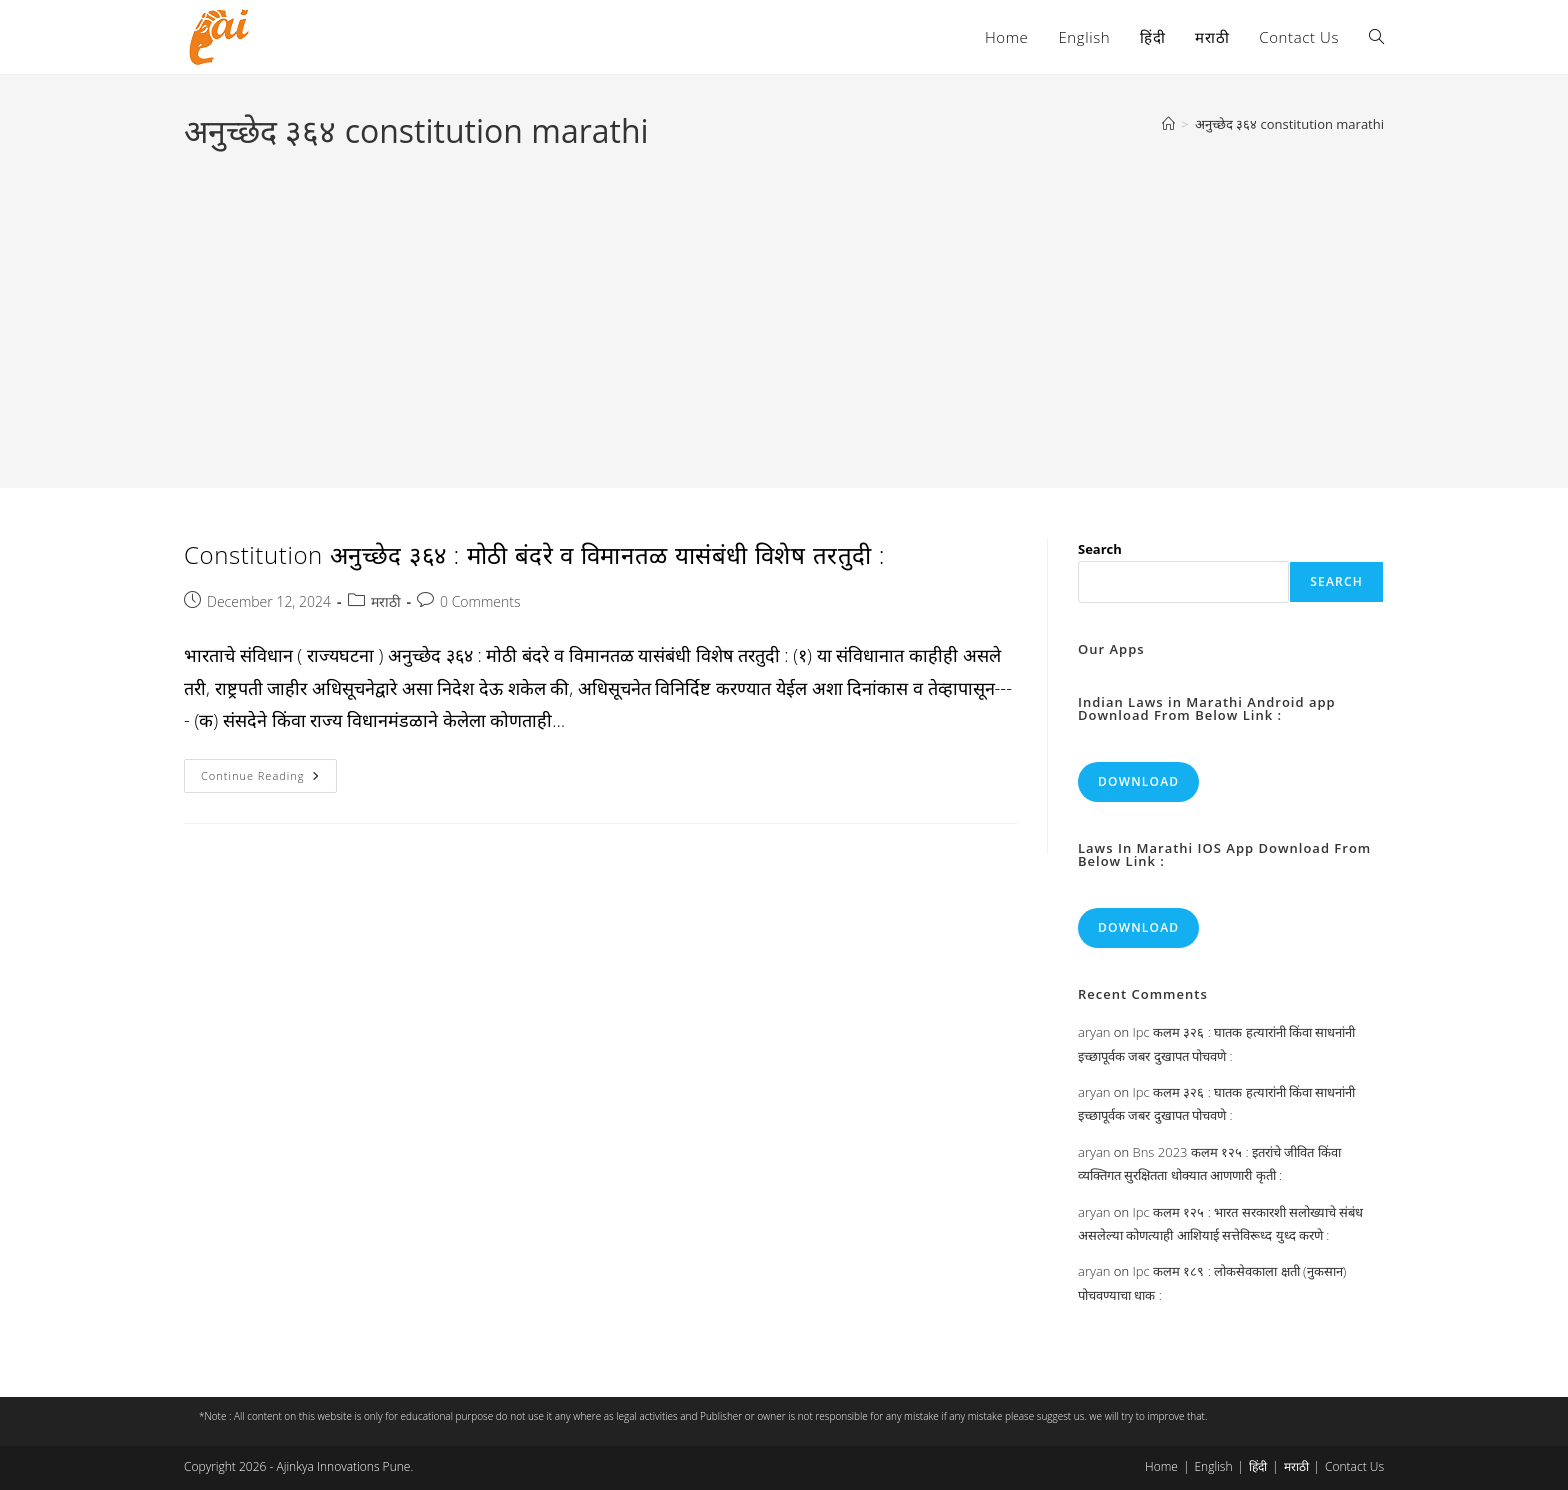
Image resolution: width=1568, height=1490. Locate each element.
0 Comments (480, 601)
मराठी (386, 601)
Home (1161, 1466)
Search (1100, 549)
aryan (1094, 1032)
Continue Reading (269, 779)
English (1213, 1466)
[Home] (1168, 124)
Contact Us (1354, 1466)
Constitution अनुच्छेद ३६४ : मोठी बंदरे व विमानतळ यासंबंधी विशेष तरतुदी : (534, 554)
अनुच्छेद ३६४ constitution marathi (1289, 124)
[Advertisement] (784, 304)
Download (1138, 781)
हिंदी (1258, 1466)
